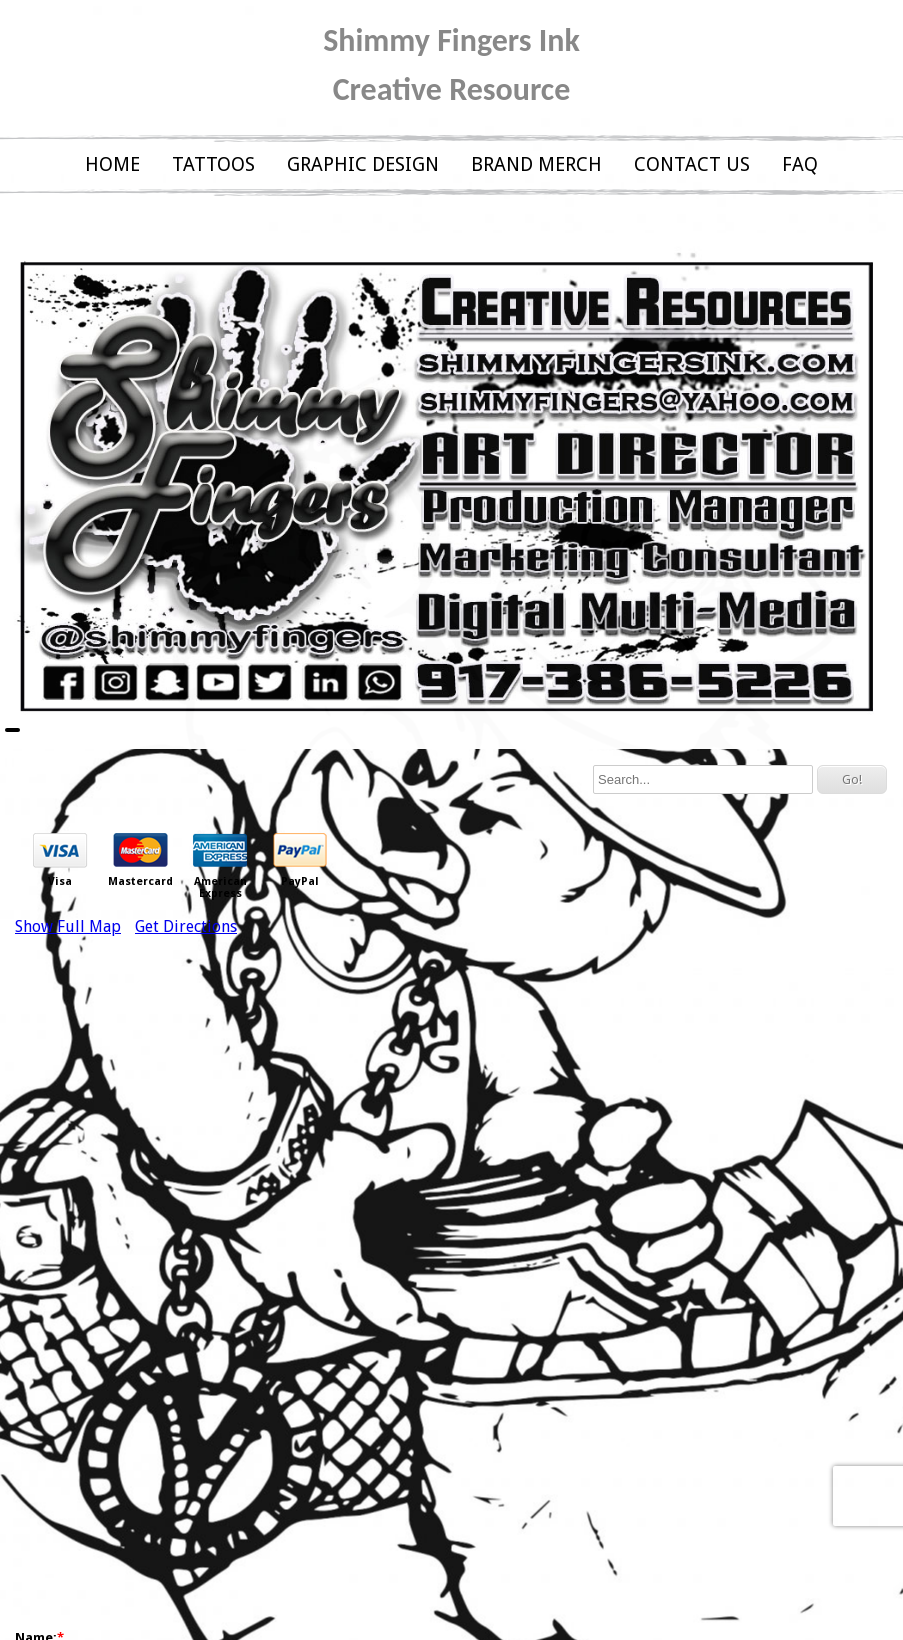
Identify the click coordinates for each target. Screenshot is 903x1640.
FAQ (800, 164)
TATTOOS (213, 164)
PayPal (300, 882)
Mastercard (140, 882)
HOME (112, 164)
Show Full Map (68, 926)
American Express (220, 888)
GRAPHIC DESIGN (363, 164)
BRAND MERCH (536, 164)
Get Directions (186, 926)
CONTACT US (692, 164)
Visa (60, 882)
